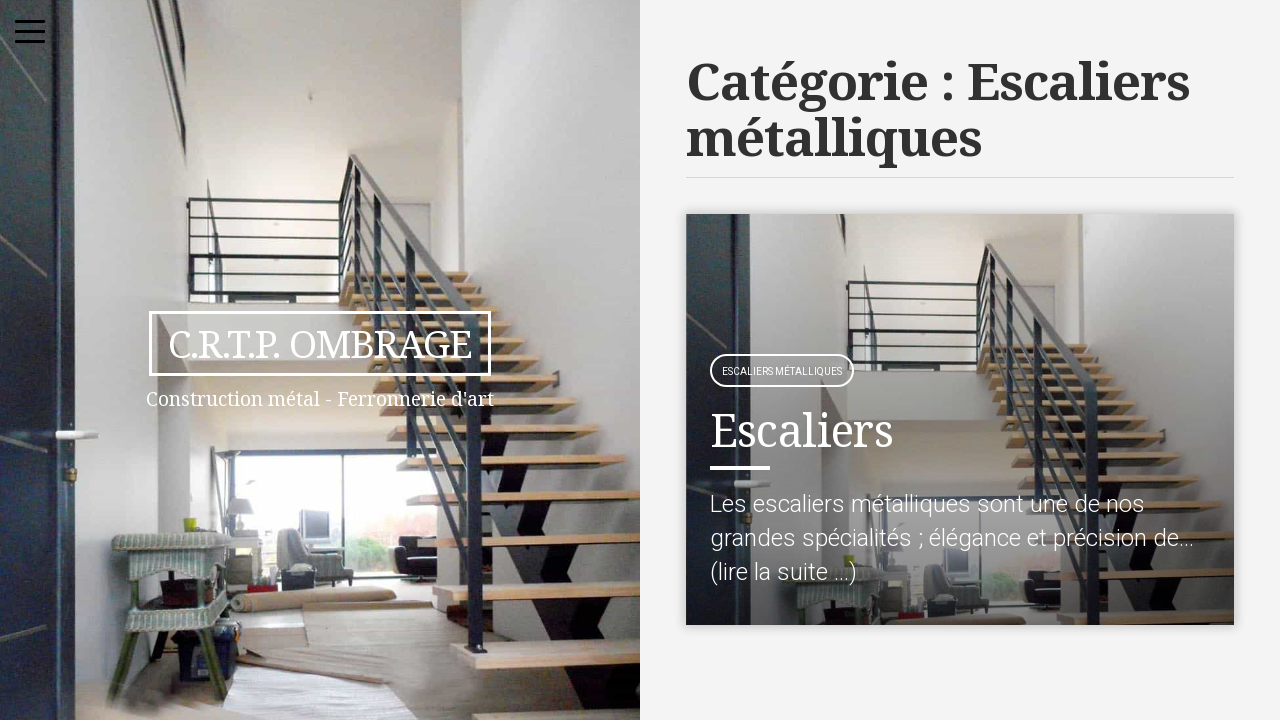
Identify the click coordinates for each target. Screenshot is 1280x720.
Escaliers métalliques (782, 371)
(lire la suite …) (783, 572)
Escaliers (802, 429)
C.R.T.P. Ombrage (320, 343)
